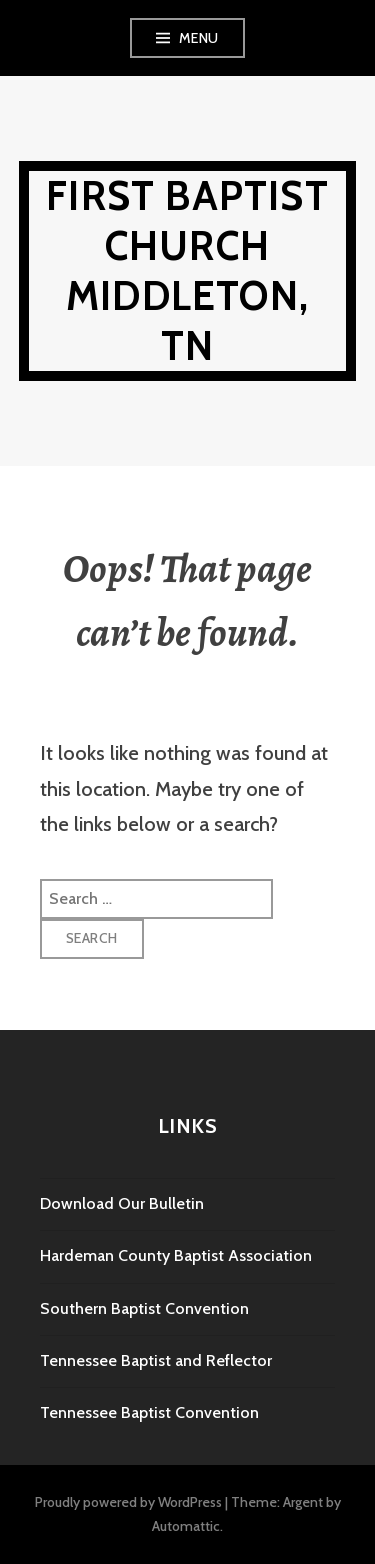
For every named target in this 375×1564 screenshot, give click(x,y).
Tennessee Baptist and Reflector (156, 1360)
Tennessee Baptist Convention (149, 1412)
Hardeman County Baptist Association (176, 1255)
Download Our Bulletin (122, 1203)
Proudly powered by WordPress (128, 1502)
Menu (199, 38)
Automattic (186, 1526)
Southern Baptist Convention (144, 1308)
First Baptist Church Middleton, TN (187, 270)
